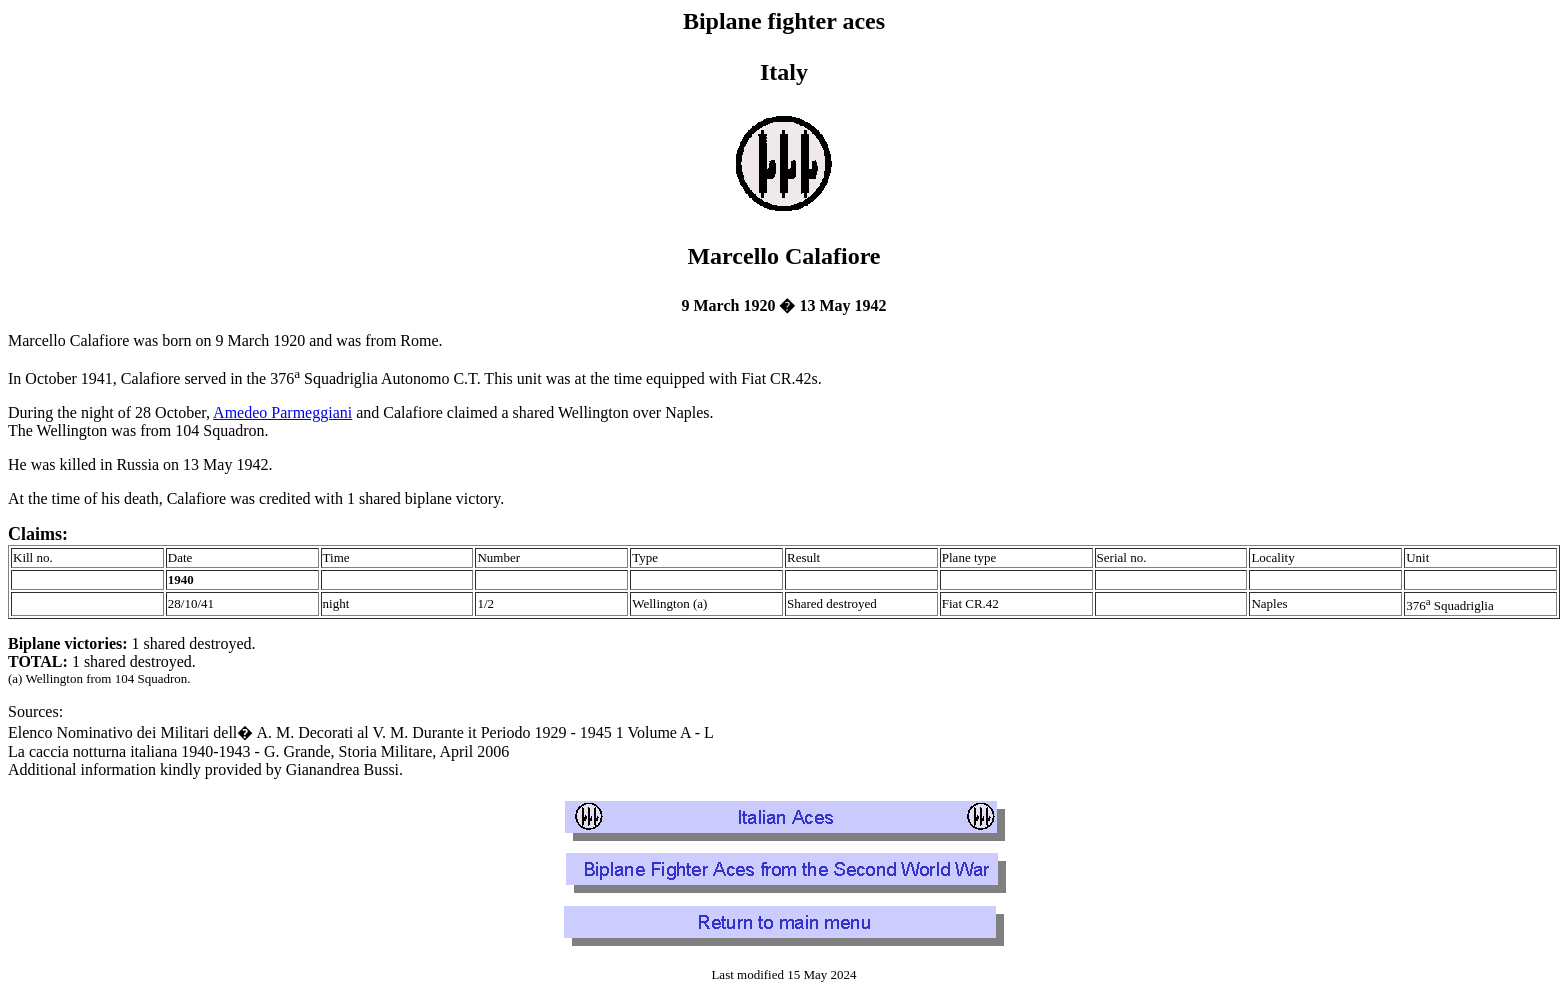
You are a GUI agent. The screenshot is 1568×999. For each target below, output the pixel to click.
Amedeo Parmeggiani (282, 412)
